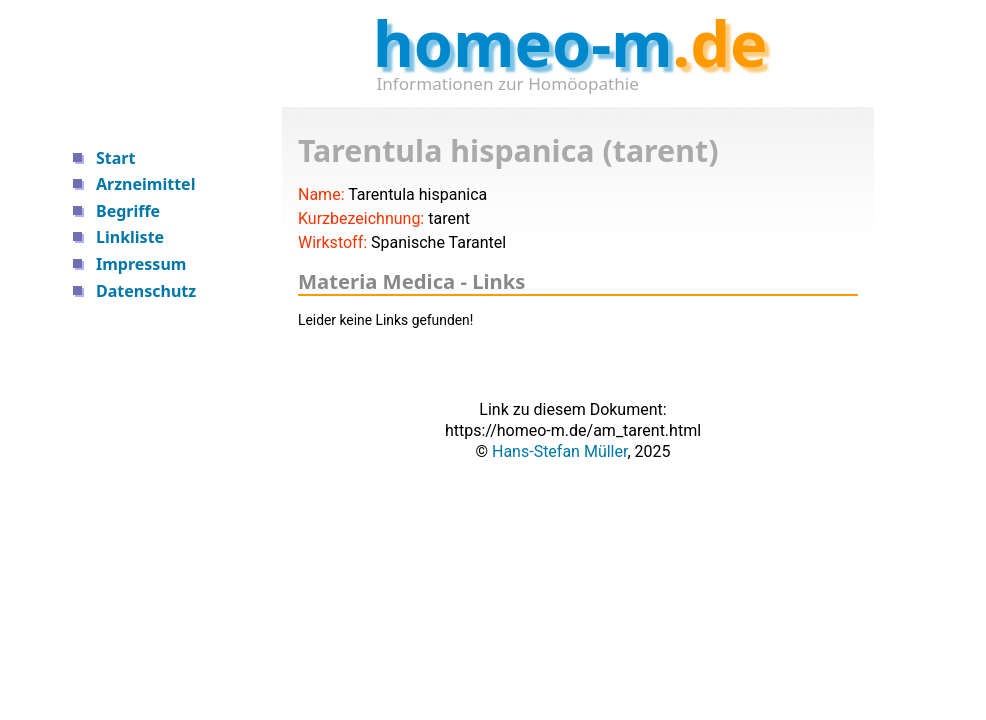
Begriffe (128, 211)
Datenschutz (146, 291)
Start (115, 158)
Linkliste (130, 237)
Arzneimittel (145, 184)
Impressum (141, 264)
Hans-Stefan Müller (559, 451)
